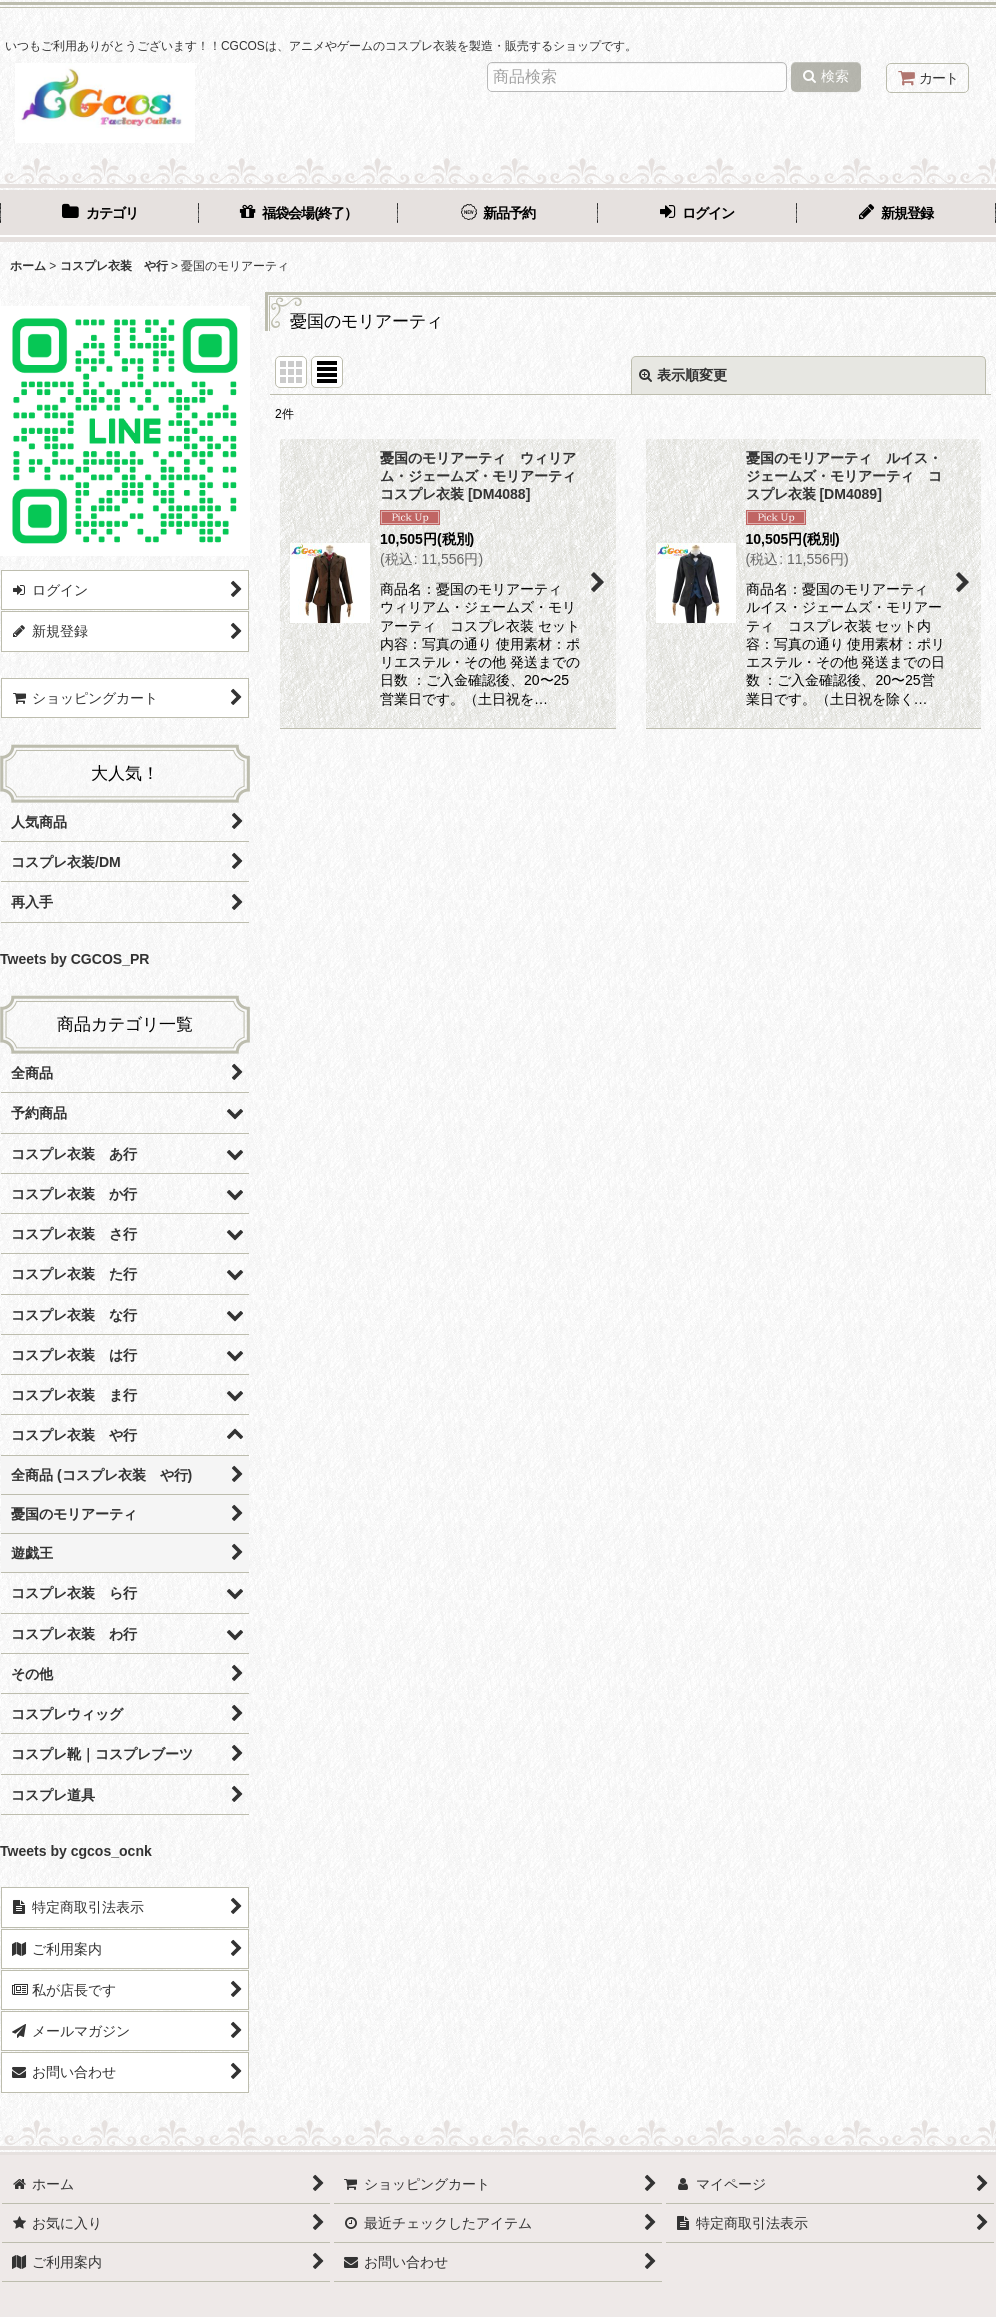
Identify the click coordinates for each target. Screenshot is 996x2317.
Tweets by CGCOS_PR (74, 959)
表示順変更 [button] (683, 375)
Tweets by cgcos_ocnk (76, 1851)
